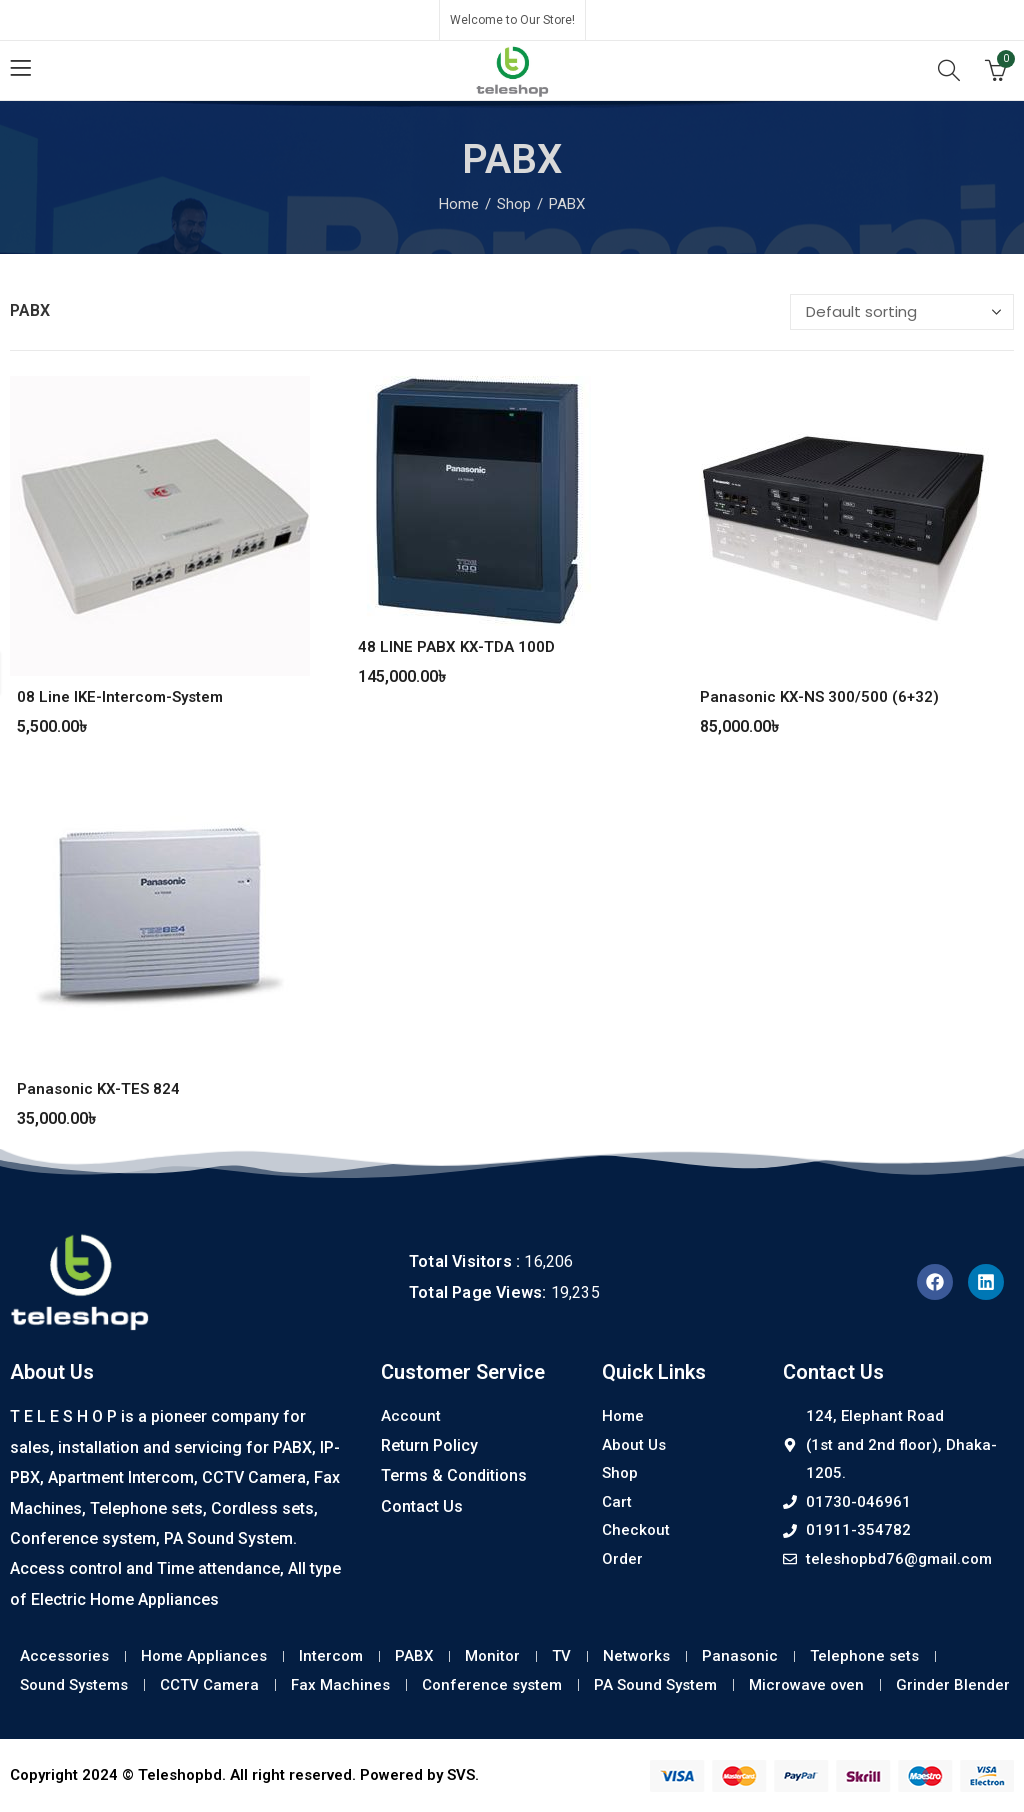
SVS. (463, 1775)
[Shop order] (902, 312)
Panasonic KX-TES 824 (98, 1089)
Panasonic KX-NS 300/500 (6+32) (819, 697)
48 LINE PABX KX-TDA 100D (456, 647)
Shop (514, 204)
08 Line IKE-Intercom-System (120, 697)
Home (459, 204)
